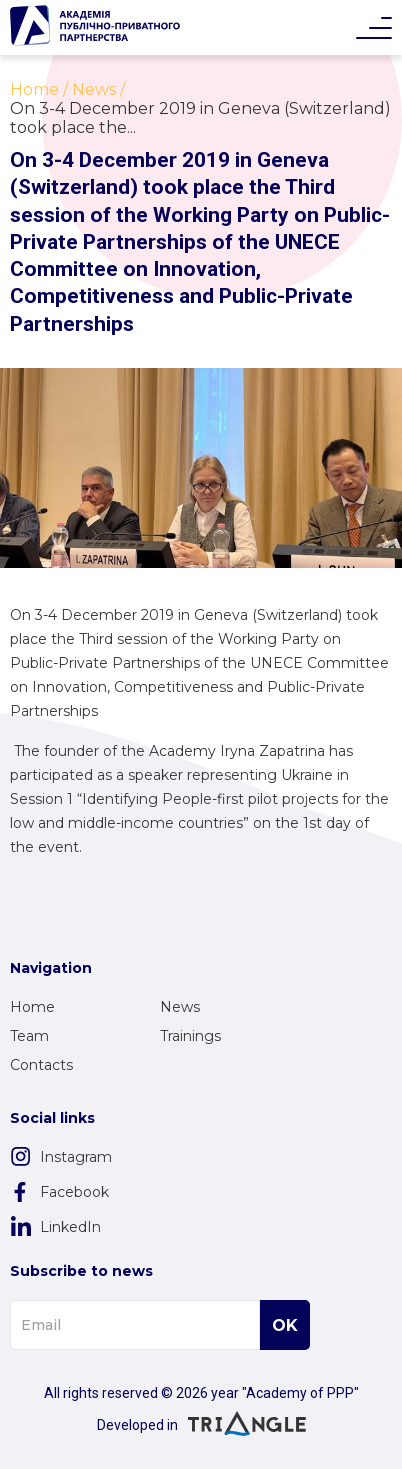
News (180, 1007)
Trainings (190, 1036)
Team (29, 1036)
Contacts (41, 1065)
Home (32, 1007)
